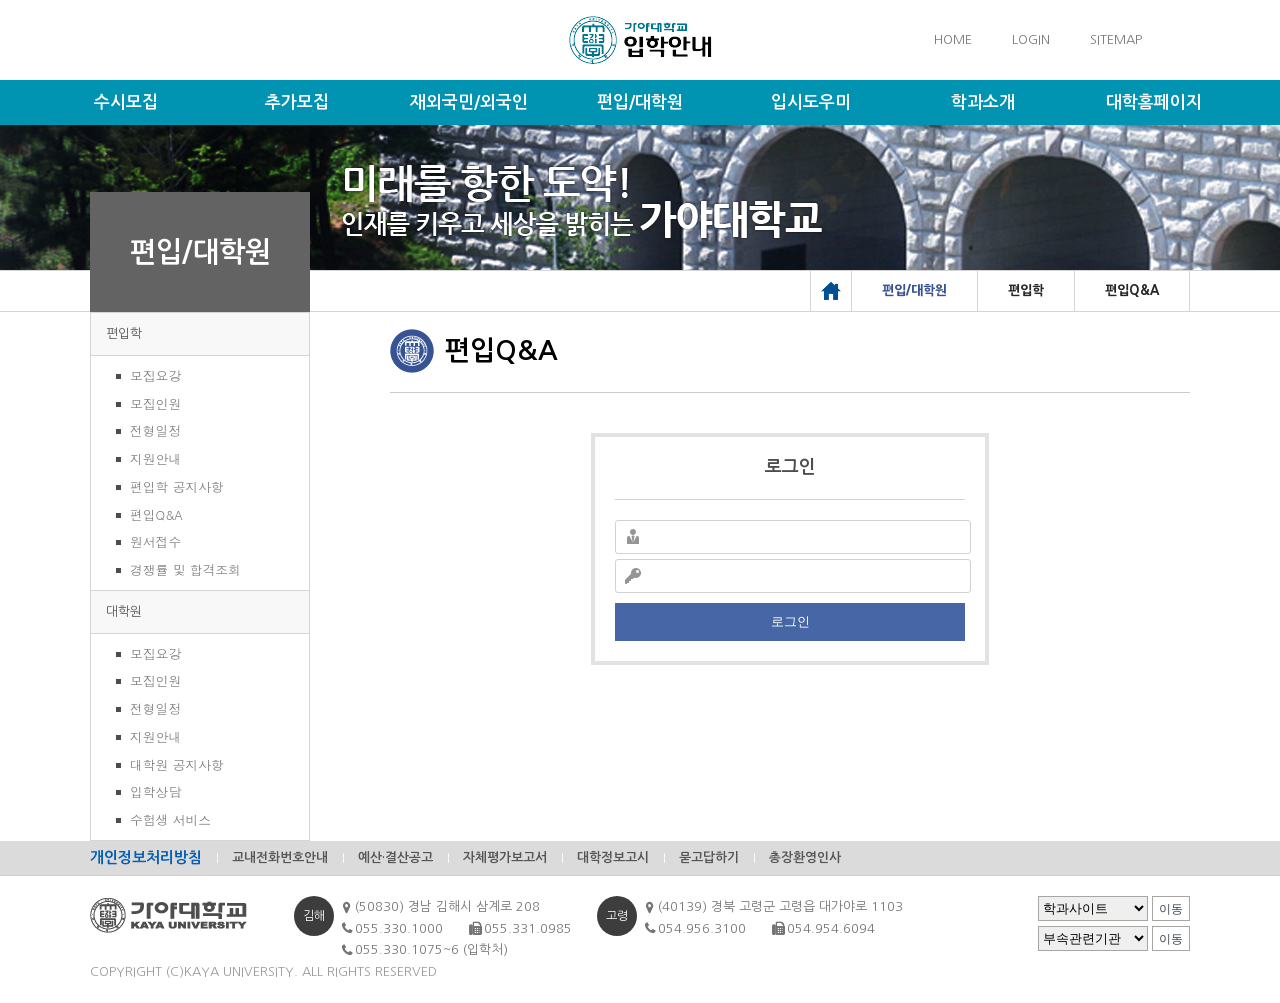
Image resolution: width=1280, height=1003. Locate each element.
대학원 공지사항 (177, 764)
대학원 (124, 611)
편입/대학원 (640, 102)
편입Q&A (156, 514)
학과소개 (983, 102)
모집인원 (155, 403)
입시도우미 (811, 102)
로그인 (790, 621)
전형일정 (155, 430)
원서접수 (155, 541)
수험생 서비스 (170, 819)
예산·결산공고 (395, 857)
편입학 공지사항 (177, 486)
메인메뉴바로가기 (0, 0)
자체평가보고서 (505, 857)
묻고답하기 (709, 857)
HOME (953, 39)
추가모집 (297, 102)
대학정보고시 (613, 857)
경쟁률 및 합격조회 (185, 569)
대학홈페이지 (1154, 102)
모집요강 (155, 375)
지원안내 (155, 458)
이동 (1171, 909)
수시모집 (126, 102)
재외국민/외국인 (469, 102)
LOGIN (1031, 39)
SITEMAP (1116, 39)
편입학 (124, 333)
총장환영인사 (805, 857)
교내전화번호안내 (280, 857)
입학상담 (155, 791)
